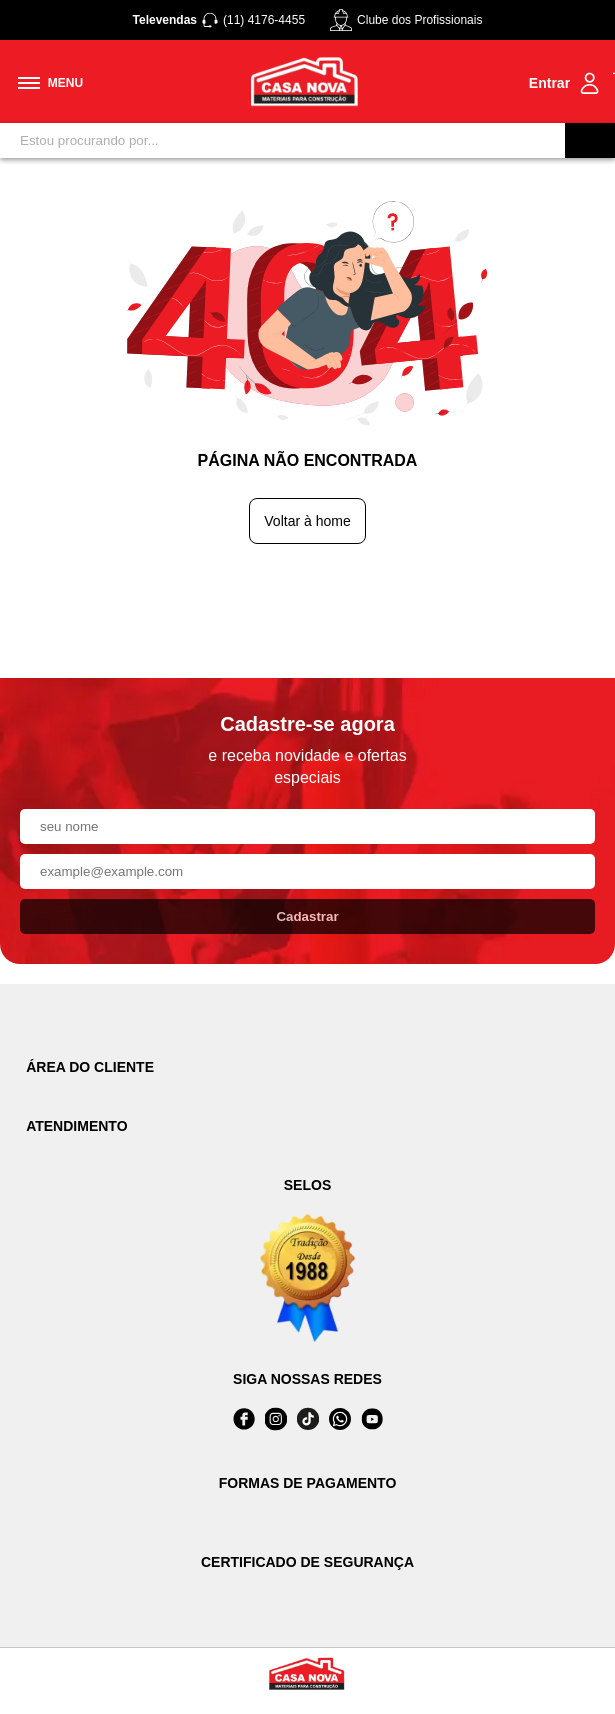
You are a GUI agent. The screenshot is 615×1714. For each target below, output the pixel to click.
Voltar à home (307, 521)
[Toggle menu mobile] (50, 83)
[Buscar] (590, 140)
